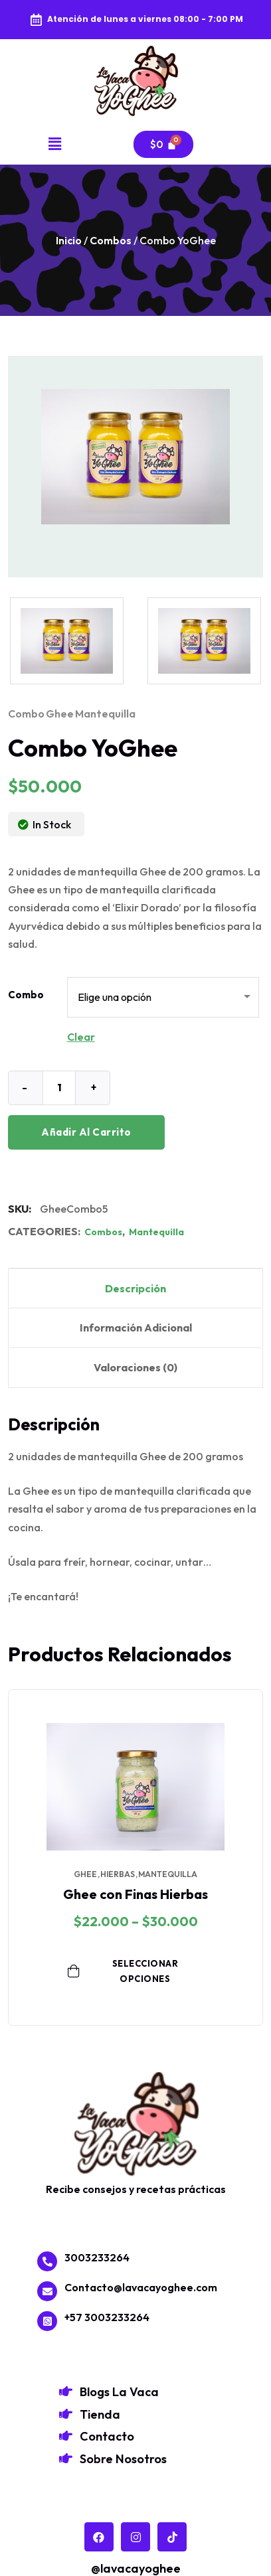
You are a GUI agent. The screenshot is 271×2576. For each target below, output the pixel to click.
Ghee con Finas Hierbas (135, 1894)
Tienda (100, 2414)
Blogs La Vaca (119, 2391)
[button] (54, 144)
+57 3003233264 (106, 2317)
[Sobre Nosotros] (65, 2458)
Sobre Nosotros (123, 2458)
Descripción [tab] (135, 1288)
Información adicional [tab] (136, 1327)
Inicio (69, 240)
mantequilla (105, 713)
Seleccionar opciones (123, 1971)
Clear (81, 1036)
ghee (60, 713)
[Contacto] (65, 2436)
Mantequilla (156, 1232)
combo (26, 713)
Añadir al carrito (86, 1132)
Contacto (107, 2436)
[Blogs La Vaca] (65, 2391)
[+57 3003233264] (47, 2321)
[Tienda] (65, 2414)
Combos (111, 240)
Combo (26, 994)
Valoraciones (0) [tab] (135, 1367)
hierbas (117, 1874)
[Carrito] (163, 144)
